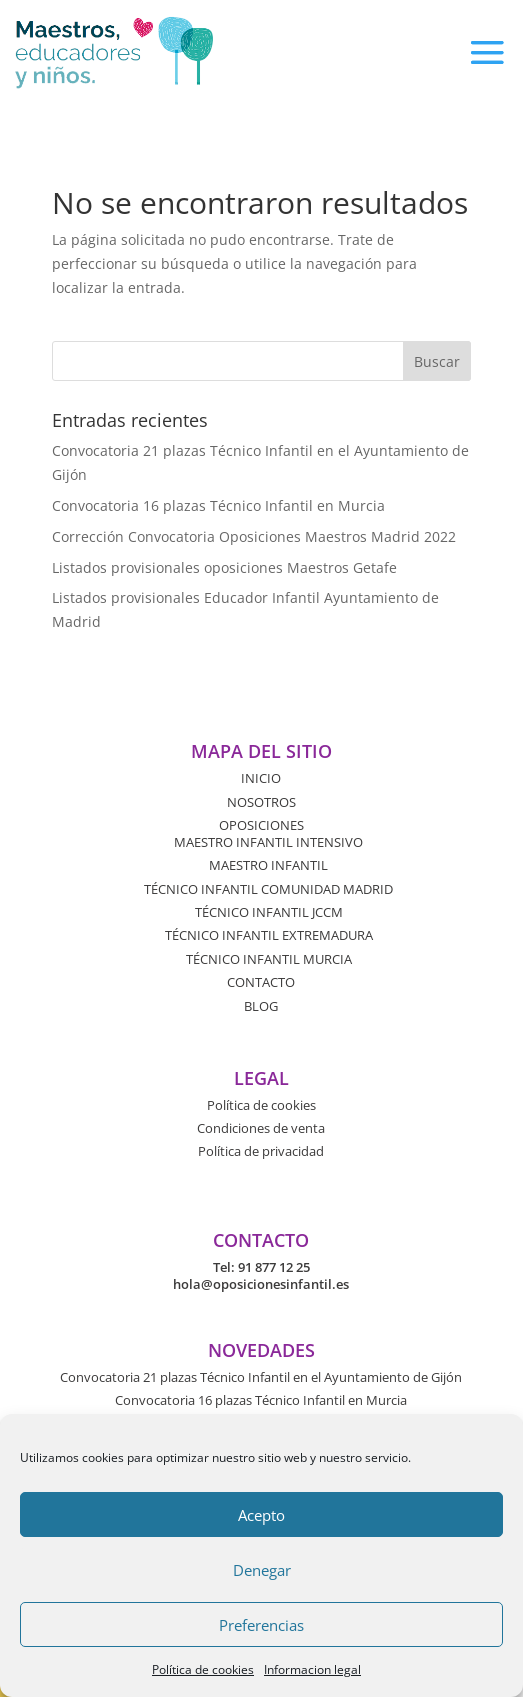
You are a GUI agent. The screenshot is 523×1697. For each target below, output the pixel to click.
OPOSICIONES (261, 825)
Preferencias (261, 1625)
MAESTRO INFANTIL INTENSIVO (268, 842)
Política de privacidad (261, 1151)
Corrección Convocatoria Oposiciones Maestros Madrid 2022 (254, 536)
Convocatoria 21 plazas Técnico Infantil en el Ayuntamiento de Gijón (261, 1377)
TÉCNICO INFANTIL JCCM (269, 912)
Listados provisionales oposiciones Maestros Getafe (224, 567)
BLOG (261, 1006)
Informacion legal (312, 1669)
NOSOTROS (261, 802)
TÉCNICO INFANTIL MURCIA (269, 959)
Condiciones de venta (261, 1128)
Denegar (262, 1570)
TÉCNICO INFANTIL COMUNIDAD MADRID (268, 889)
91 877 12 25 (274, 1267)
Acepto (261, 1515)
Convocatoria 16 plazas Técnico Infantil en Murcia (218, 505)
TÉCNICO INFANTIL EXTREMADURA (269, 935)
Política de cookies (203, 1669)
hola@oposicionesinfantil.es (261, 1284)
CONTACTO (261, 982)
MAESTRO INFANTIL (268, 865)
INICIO (261, 778)
